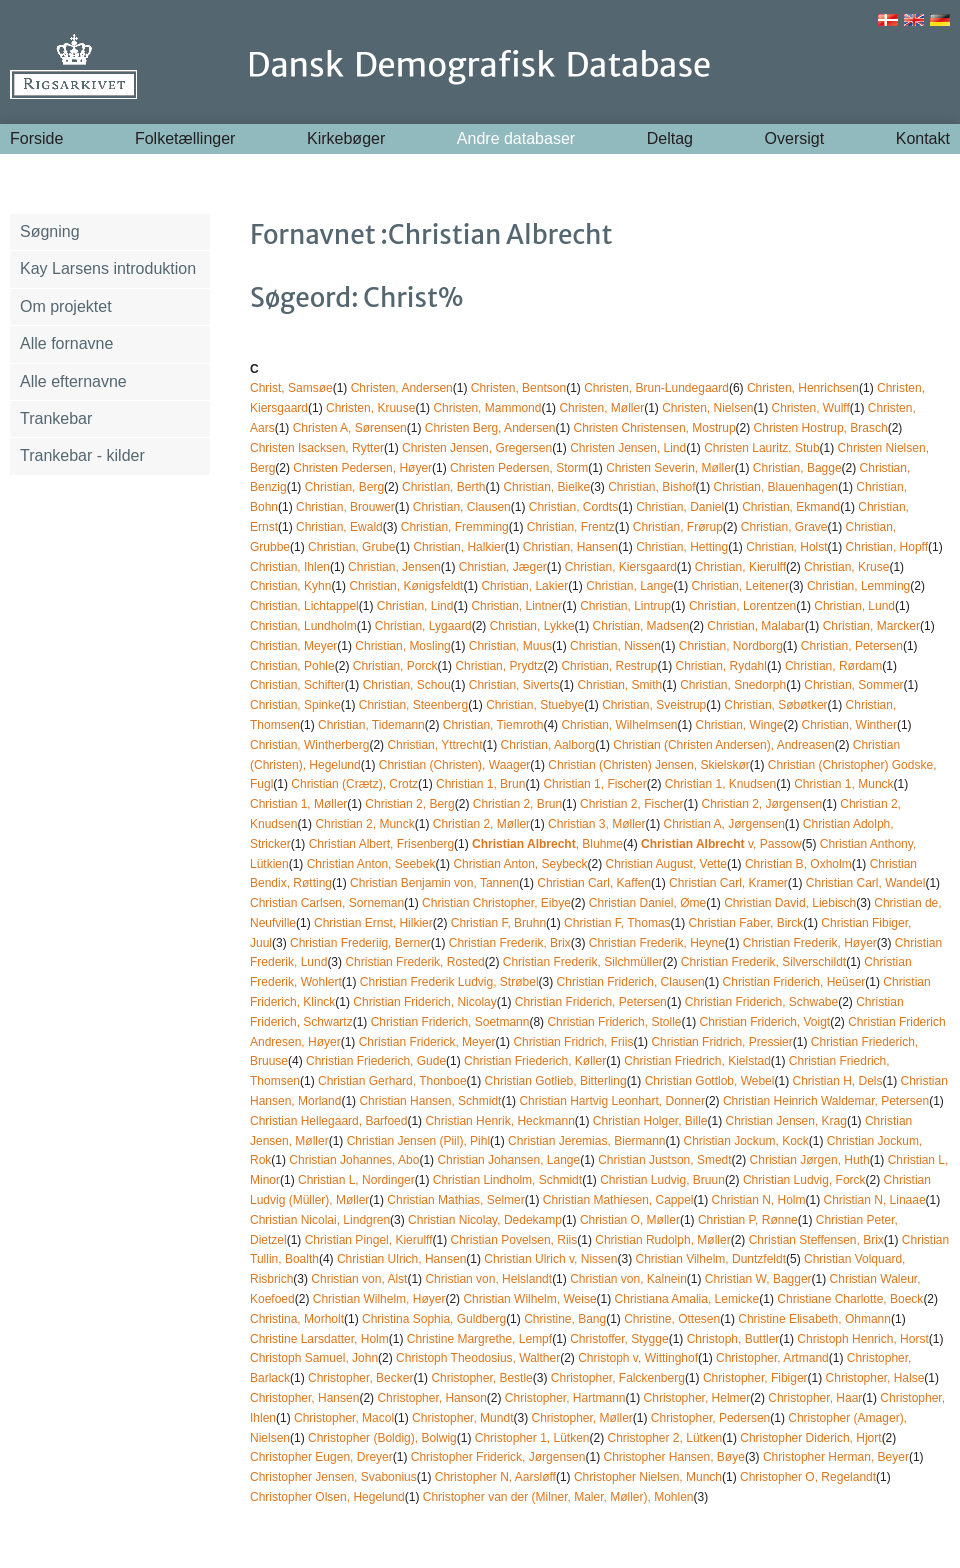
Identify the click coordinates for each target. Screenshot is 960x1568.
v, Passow (721, 844)
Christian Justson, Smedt (664, 1160)
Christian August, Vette (666, 864)
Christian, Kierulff (740, 567)
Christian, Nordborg (731, 646)
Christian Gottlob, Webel (710, 1081)
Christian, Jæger (503, 567)
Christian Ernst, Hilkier (373, 923)
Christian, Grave (784, 527)
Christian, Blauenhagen (776, 487)
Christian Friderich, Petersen (591, 1002)
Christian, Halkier (458, 547)
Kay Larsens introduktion (108, 268)
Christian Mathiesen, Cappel (618, 1200)
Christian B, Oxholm (798, 864)
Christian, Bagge (797, 468)
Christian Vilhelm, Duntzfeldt (710, 1259)
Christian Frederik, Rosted (414, 962)
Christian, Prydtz (499, 666)
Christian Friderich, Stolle (614, 1022)
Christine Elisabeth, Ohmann (814, 1319)
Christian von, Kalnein (628, 1279)
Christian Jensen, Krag (786, 1121)
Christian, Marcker (871, 626)
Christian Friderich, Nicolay (424, 1002)
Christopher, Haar (815, 1398)
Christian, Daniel (680, 507)
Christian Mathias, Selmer (455, 1200)
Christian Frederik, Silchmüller (583, 962)
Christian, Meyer (293, 646)
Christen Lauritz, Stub (761, 448)
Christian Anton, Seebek (371, 864)
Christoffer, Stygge (619, 1339)
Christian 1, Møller (298, 804)
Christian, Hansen (570, 547)
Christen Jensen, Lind (628, 448)
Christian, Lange (629, 586)
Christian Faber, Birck (746, 923)
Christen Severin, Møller (670, 468)
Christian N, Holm (759, 1200)
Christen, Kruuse (370, 408)
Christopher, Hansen (304, 1398)
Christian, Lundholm (303, 626)
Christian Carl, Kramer (728, 883)
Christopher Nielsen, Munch (648, 1477)
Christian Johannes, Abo (354, 1160)
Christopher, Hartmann (565, 1398)
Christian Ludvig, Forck (804, 1180)
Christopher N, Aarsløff (495, 1477)
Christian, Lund (854, 606)
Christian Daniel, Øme (647, 903)
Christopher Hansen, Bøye (673, 1457)
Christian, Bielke (546, 487)
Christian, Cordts (573, 507)
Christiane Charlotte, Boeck (850, 1299)
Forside (36, 138)
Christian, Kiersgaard (621, 567)
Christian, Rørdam (833, 666)
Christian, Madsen (641, 626)
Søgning (50, 231)
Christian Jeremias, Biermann (586, 1141)
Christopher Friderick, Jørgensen (498, 1457)
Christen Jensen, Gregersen (477, 448)
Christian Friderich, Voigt (764, 1022)
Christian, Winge (740, 725)
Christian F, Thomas (617, 923)
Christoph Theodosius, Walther (478, 1358)
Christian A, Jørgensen (723, 824)
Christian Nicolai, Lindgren (320, 1220)
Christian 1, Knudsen (720, 784)
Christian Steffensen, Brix (816, 1240)
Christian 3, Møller (596, 824)
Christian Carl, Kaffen (594, 883)
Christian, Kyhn (290, 586)
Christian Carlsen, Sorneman (327, 903)
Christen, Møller (601, 408)
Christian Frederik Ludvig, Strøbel (449, 982)
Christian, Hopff (887, 547)
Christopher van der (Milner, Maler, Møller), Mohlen (558, 1497)
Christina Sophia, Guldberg (434, 1319)
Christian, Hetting (682, 547)
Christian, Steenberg (413, 705)
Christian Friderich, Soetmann (450, 1022)
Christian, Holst (786, 547)
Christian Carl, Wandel (866, 883)
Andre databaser (516, 138)
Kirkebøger (346, 138)
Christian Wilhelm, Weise (529, 1299)
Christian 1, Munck (843, 784)
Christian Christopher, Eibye (496, 903)
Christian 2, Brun (517, 804)
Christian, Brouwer (345, 507)
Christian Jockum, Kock (745, 1141)
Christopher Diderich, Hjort (810, 1438)
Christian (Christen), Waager (455, 765)
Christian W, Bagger (758, 1279)
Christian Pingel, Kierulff (369, 1240)
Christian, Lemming (858, 586)
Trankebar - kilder (82, 455)
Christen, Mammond (487, 408)
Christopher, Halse (875, 1378)
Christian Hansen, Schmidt (430, 1101)
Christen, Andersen (402, 388)
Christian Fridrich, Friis (573, 1042)
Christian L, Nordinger (356, 1180)
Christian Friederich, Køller (535, 1061)
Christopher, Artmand (772, 1358)
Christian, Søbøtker (775, 705)
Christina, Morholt (297, 1319)
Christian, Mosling (402, 646)
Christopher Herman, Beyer (836, 1457)
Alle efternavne (73, 381)
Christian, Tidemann (371, 725)
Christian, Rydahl (721, 666)
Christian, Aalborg (548, 745)
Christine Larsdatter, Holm (319, 1339)
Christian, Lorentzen (742, 606)
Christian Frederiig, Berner (360, 943)
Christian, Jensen (394, 567)
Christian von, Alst (359, 1279)
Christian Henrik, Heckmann (499, 1121)
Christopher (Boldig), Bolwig (382, 1438)
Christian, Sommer (853, 685)
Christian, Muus (510, 646)
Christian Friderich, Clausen (631, 982)
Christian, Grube (351, 547)
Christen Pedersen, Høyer (362, 468)
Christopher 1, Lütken (532, 1438)
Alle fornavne (66, 343)
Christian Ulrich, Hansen (401, 1259)
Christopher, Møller (581, 1418)
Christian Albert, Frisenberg (381, 844)
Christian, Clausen (462, 507)
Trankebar (56, 418)
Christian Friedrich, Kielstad (697, 1061)
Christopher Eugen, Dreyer (321, 1457)
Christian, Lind (415, 606)
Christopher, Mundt (462, 1418)
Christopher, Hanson (431, 1398)
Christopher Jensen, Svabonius (333, 1477)
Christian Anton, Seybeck (520, 864)
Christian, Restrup (609, 666)
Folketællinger (185, 138)
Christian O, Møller (630, 1220)
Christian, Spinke (295, 705)
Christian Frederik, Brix (510, 943)
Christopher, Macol (344, 1418)
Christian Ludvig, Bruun (662, 1180)
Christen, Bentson (518, 388)
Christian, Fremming (455, 527)
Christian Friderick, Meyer (427, 1042)
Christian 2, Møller (481, 824)
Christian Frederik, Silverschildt (763, 962)
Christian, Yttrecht (434, 745)
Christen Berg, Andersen (490, 428)
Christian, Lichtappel (304, 606)
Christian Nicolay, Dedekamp (485, 1220)
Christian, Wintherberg (309, 745)
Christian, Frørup (678, 527)
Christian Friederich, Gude (376, 1061)
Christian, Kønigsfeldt (406, 586)
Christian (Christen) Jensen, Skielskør (648, 765)
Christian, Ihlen (290, 567)
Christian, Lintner (516, 606)
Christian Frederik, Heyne (657, 943)
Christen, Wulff (811, 408)
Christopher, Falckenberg (618, 1378)
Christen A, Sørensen (350, 428)
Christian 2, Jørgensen (761, 804)
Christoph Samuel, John (314, 1358)
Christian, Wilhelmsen (619, 725)
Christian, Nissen (615, 646)
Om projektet (66, 306)
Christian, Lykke (532, 626)
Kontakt (923, 138)
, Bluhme (547, 844)
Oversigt (795, 138)
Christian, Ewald (339, 527)
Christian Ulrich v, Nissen (550, 1259)
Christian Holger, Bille (650, 1121)
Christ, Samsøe (291, 388)
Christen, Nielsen (707, 408)
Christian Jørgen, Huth (810, 1160)
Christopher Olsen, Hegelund (327, 1497)
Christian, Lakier (524, 586)
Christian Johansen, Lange (508, 1160)
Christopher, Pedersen (710, 1418)
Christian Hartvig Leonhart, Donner (611, 1101)
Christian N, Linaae (875, 1200)
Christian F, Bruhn (498, 923)
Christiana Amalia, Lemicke (687, 1299)
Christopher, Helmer (697, 1398)
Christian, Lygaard (423, 626)
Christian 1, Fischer (594, 784)
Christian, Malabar (755, 626)
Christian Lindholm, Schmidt (507, 1180)
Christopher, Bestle (481, 1378)
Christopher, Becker (360, 1378)
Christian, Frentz (571, 527)
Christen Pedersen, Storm (519, 468)
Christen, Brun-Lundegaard (656, 388)
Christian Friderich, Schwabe (761, 1002)
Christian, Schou (407, 685)
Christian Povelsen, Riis (514, 1240)
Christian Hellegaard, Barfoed (328, 1121)
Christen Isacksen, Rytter (317, 448)
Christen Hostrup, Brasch (821, 428)
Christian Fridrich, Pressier (721, 1042)
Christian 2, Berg (409, 804)
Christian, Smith (619, 685)
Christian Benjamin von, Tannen (434, 883)
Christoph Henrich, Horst (862, 1339)
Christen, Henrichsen (803, 388)
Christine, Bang (565, 1319)
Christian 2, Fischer (631, 804)
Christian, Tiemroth (493, 725)
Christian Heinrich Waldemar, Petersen (826, 1101)
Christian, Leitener (740, 586)
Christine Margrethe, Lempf (479, 1339)
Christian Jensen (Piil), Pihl (418, 1141)
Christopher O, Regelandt (808, 1477)
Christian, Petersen (852, 646)
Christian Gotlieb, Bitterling (556, 1081)
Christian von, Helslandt (488, 1279)
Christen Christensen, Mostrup (655, 428)
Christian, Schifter (297, 685)
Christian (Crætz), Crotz (354, 784)
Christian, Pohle (292, 666)
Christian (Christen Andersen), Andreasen (723, 745)
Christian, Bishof (651, 487)
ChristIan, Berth (443, 487)
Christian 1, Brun (480, 784)
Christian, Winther (849, 725)
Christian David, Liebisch (790, 903)
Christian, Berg (344, 487)
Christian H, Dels (837, 1081)
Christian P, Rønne (748, 1220)
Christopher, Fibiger (755, 1378)
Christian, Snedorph (733, 685)
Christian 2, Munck (364, 824)
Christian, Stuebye (535, 705)
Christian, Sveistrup (654, 705)
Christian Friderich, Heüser (794, 982)
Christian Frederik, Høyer (810, 943)
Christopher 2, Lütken (665, 1438)
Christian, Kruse (846, 567)
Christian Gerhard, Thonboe (392, 1081)
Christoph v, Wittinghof (638, 1358)
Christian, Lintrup (625, 606)
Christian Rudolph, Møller (662, 1240)
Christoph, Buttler (733, 1339)
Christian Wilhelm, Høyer (379, 1299)
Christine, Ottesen (672, 1319)
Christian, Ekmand (791, 507)
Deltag (670, 138)
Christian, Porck (395, 666)
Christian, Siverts (514, 685)
